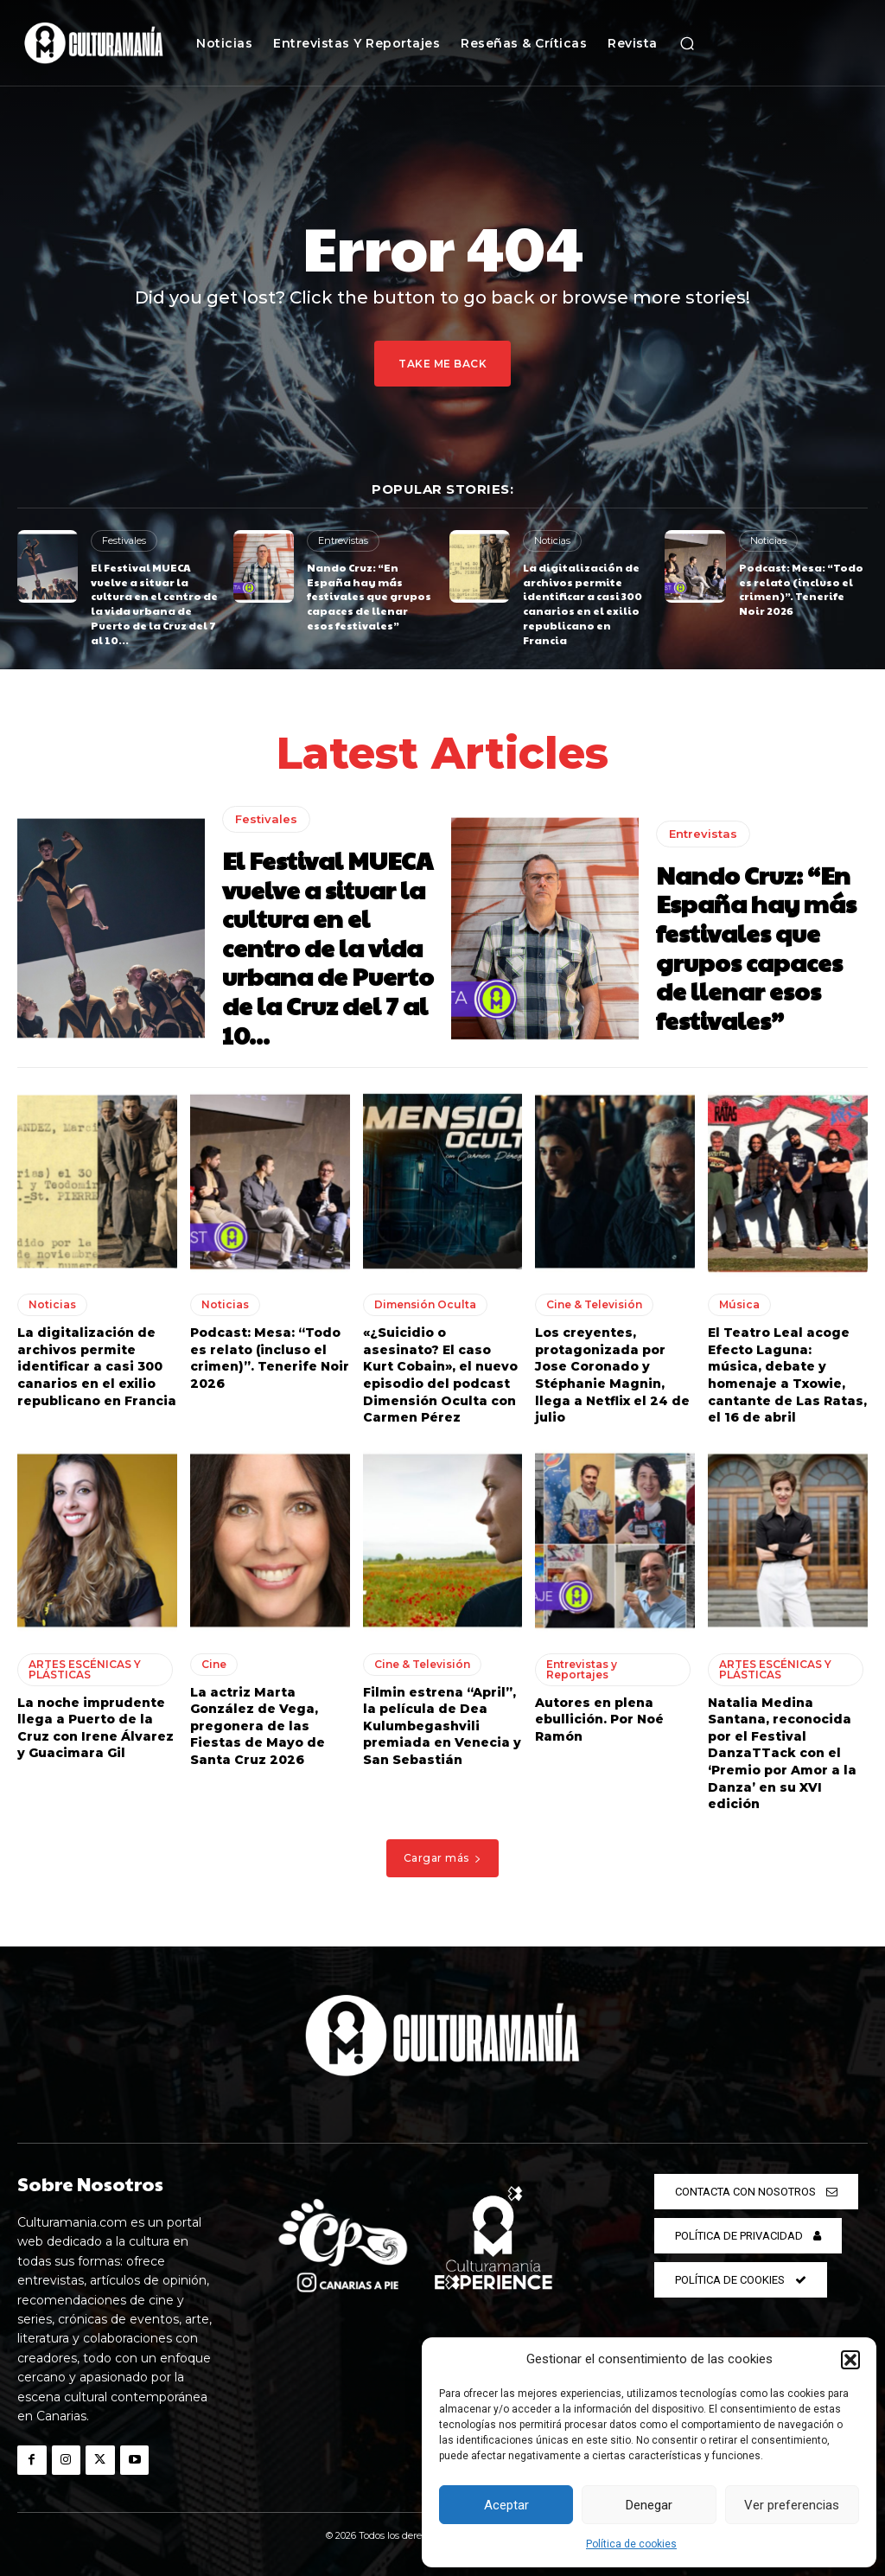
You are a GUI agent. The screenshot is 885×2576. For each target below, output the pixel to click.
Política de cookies (631, 2544)
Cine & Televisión (594, 1304)
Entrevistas (343, 540)
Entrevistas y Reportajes (581, 1669)
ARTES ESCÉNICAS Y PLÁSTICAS (85, 1669)
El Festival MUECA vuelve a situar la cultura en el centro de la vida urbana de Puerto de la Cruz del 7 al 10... (154, 603)
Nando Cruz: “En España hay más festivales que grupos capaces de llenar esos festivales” (369, 596)
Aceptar (506, 2505)
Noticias (552, 540)
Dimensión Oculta (425, 1304)
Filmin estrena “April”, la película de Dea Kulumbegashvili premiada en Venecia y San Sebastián (442, 1725)
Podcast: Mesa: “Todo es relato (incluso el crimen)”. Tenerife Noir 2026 (801, 588)
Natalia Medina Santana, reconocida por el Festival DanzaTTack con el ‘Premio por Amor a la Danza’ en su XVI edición (782, 1753)
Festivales (124, 540)
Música (739, 1304)
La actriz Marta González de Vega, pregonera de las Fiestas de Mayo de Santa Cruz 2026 (257, 1725)
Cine (213, 1664)
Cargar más (443, 1857)
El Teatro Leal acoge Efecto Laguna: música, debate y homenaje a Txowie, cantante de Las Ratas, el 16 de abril (787, 1375)
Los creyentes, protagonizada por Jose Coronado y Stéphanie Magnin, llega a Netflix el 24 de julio (612, 1375)
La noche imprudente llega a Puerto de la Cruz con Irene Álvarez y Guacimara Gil (95, 1728)
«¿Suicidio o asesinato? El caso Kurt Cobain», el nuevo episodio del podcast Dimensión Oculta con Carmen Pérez (440, 1375)
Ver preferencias (791, 2505)
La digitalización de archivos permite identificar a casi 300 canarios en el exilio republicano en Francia (582, 603)
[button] (850, 2359)
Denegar (649, 2505)
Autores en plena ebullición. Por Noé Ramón (599, 1719)
